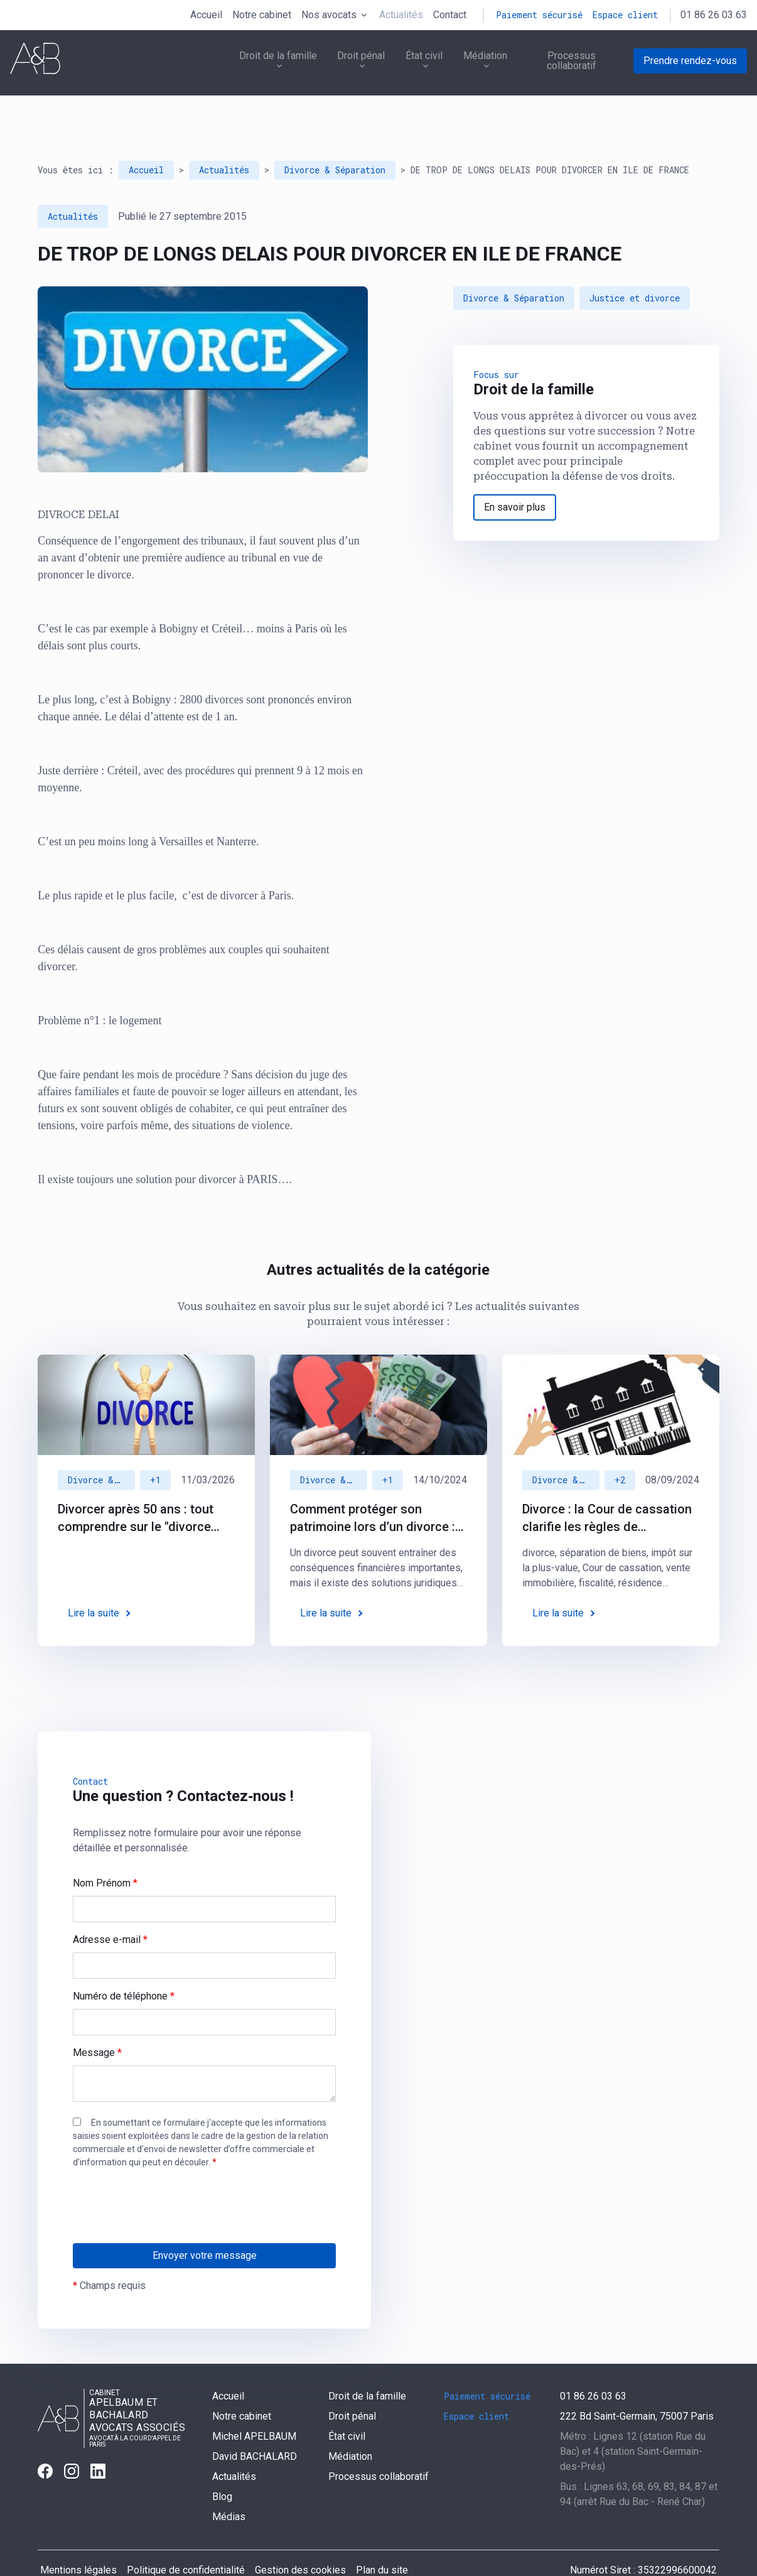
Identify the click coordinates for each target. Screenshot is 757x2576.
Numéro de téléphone (123, 1967)
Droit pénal (348, 63)
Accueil (206, 15)
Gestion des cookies (300, 2540)
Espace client (625, 15)
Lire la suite (93, 1583)
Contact (449, 15)
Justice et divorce (634, 268)
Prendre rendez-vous (690, 63)
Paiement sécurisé (539, 15)
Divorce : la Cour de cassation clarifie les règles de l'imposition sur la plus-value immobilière (607, 1489)
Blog (222, 2467)
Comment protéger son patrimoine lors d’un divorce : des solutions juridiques (372, 1489)
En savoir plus (514, 478)
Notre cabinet (261, 15)
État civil (412, 63)
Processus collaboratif (570, 63)
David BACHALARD (254, 2427)
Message (97, 2023)
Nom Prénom (105, 1853)
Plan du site (382, 2540)
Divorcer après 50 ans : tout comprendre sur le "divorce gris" (135, 1489)
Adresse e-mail (110, 1910)
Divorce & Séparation (334, 140)
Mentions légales (78, 2540)
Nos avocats (329, 15)
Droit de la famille (262, 63)
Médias (228, 2487)
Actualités (401, 15)
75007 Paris (637, 2387)
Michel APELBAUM (254, 2407)
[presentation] (168, 2202)
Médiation (476, 63)
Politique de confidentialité (186, 2540)
